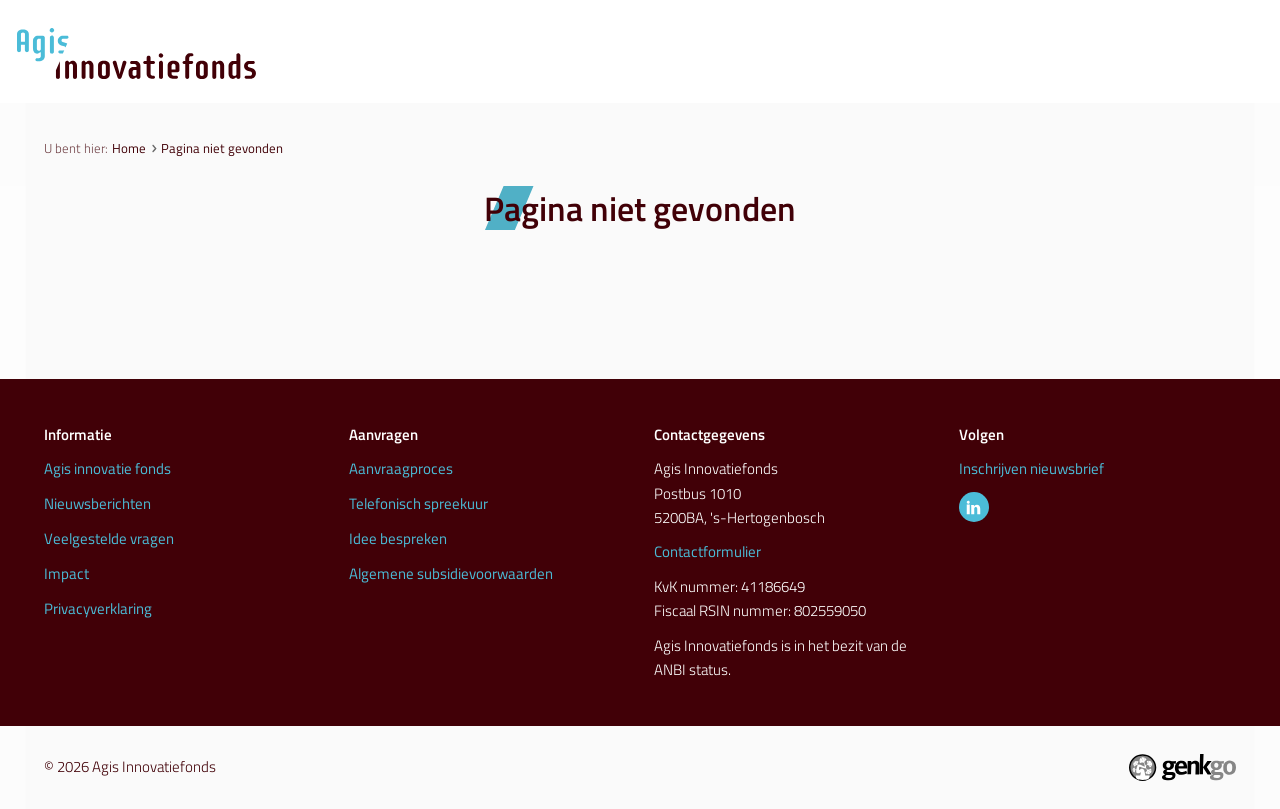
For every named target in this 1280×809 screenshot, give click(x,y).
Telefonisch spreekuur (418, 503)
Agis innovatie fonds (107, 468)
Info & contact (1185, 77)
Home (129, 148)
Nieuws (794, 77)
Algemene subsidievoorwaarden (451, 573)
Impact (66, 573)
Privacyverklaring (98, 608)
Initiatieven (917, 77)
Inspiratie (1045, 77)
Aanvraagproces (655, 77)
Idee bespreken (398, 538)
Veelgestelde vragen (109, 538)
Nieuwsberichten (97, 503)
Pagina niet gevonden (222, 148)
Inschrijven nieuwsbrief (1031, 468)
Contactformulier (707, 551)
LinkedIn (974, 507)
